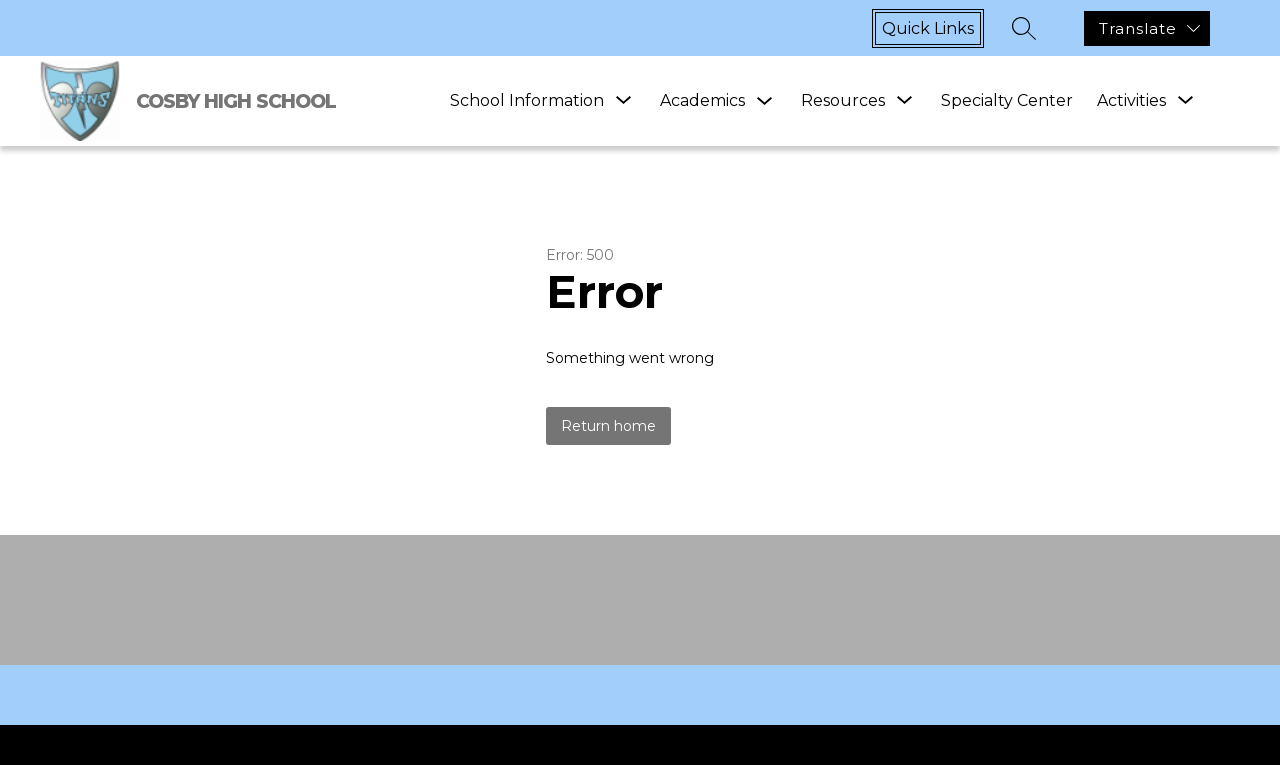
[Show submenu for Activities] (1131, 101)
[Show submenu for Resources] (843, 101)
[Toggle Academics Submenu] (765, 101)
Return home (608, 426)
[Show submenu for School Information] (527, 101)
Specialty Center (1007, 100)
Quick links (928, 28)
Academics (702, 100)
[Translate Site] (1147, 28)
